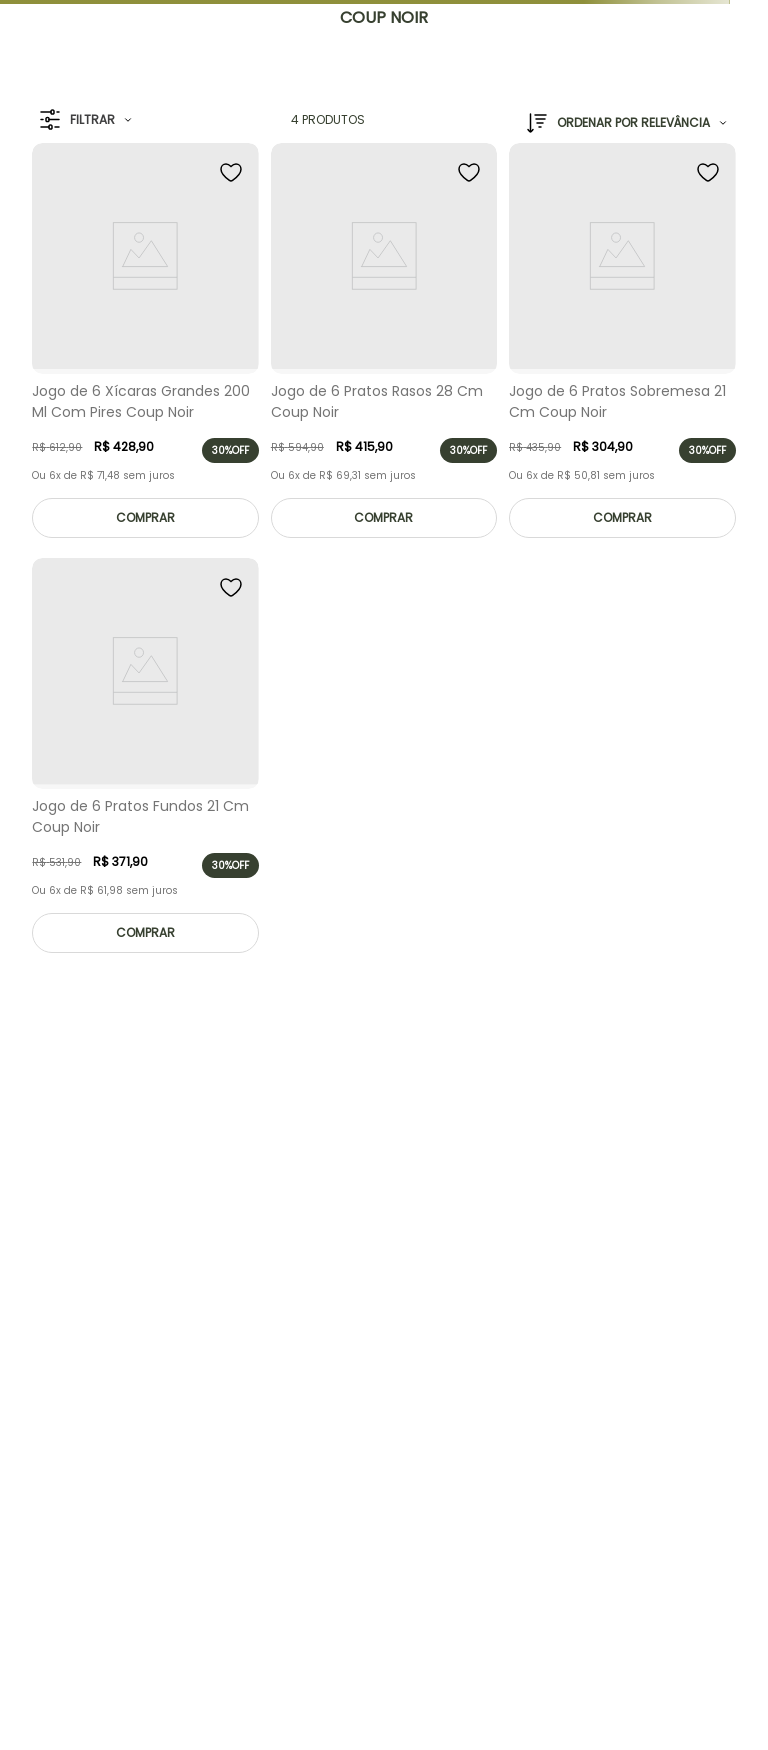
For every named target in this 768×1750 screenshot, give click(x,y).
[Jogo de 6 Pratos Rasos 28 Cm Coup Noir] (384, 345)
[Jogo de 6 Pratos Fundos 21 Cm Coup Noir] (145, 760)
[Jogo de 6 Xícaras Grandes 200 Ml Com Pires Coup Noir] (145, 345)
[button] (85, 120)
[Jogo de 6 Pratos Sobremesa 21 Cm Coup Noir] (622, 345)
